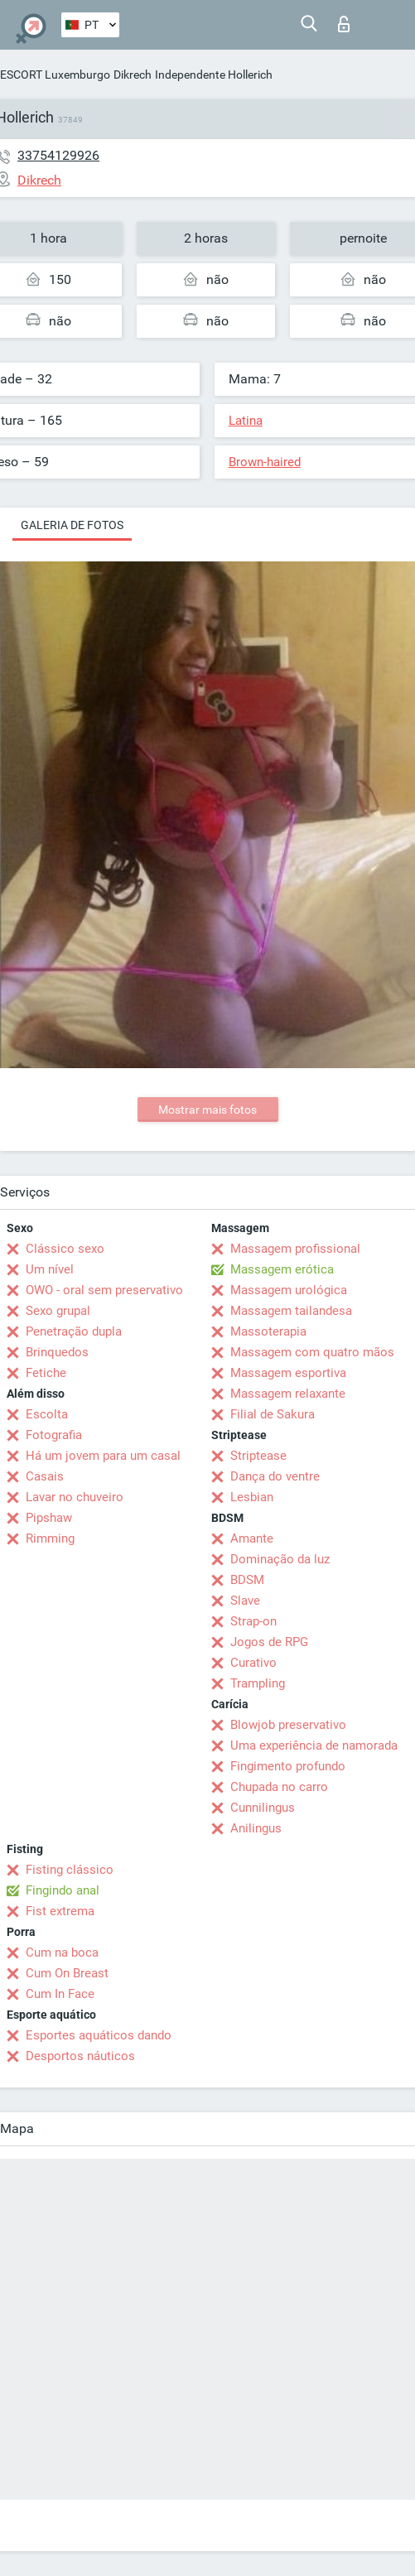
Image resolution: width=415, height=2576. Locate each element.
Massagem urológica (288, 1290)
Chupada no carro (279, 1786)
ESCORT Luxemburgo (55, 74)
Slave (245, 1600)
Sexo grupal (58, 1310)
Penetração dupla (74, 1331)
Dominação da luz (280, 1559)
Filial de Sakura (272, 1414)
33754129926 (58, 155)
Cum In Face (60, 1993)
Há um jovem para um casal (103, 1455)
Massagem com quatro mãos (312, 1352)
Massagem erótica (282, 1269)
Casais (45, 1476)
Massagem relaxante (287, 1393)
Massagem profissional (295, 1248)
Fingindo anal (62, 1890)
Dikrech (132, 74)
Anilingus (256, 1828)
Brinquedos (57, 1352)
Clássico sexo (65, 1248)
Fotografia (54, 1435)
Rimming (50, 1538)
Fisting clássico (69, 1869)
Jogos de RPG (269, 1642)
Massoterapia (268, 1331)
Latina (246, 420)
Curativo (253, 1662)
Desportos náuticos (80, 2056)
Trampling (257, 1683)
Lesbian (251, 1497)
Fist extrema (60, 1911)
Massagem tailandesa (291, 1310)
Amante (251, 1538)
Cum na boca (62, 1952)
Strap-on (253, 1621)
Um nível (50, 1269)
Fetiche (46, 1372)
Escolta (47, 1414)
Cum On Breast (67, 1973)
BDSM (247, 1579)
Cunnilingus (262, 1807)
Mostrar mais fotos (207, 1109)
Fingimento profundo (287, 1766)
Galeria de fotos (72, 525)
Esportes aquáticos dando (98, 2035)
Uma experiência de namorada (314, 1745)
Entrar (344, 24)
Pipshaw (49, 1517)
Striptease (258, 1455)
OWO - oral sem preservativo (104, 1290)
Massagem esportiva (288, 1372)
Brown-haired (265, 462)
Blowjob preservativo (288, 1724)
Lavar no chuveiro (74, 1497)
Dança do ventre (275, 1476)
